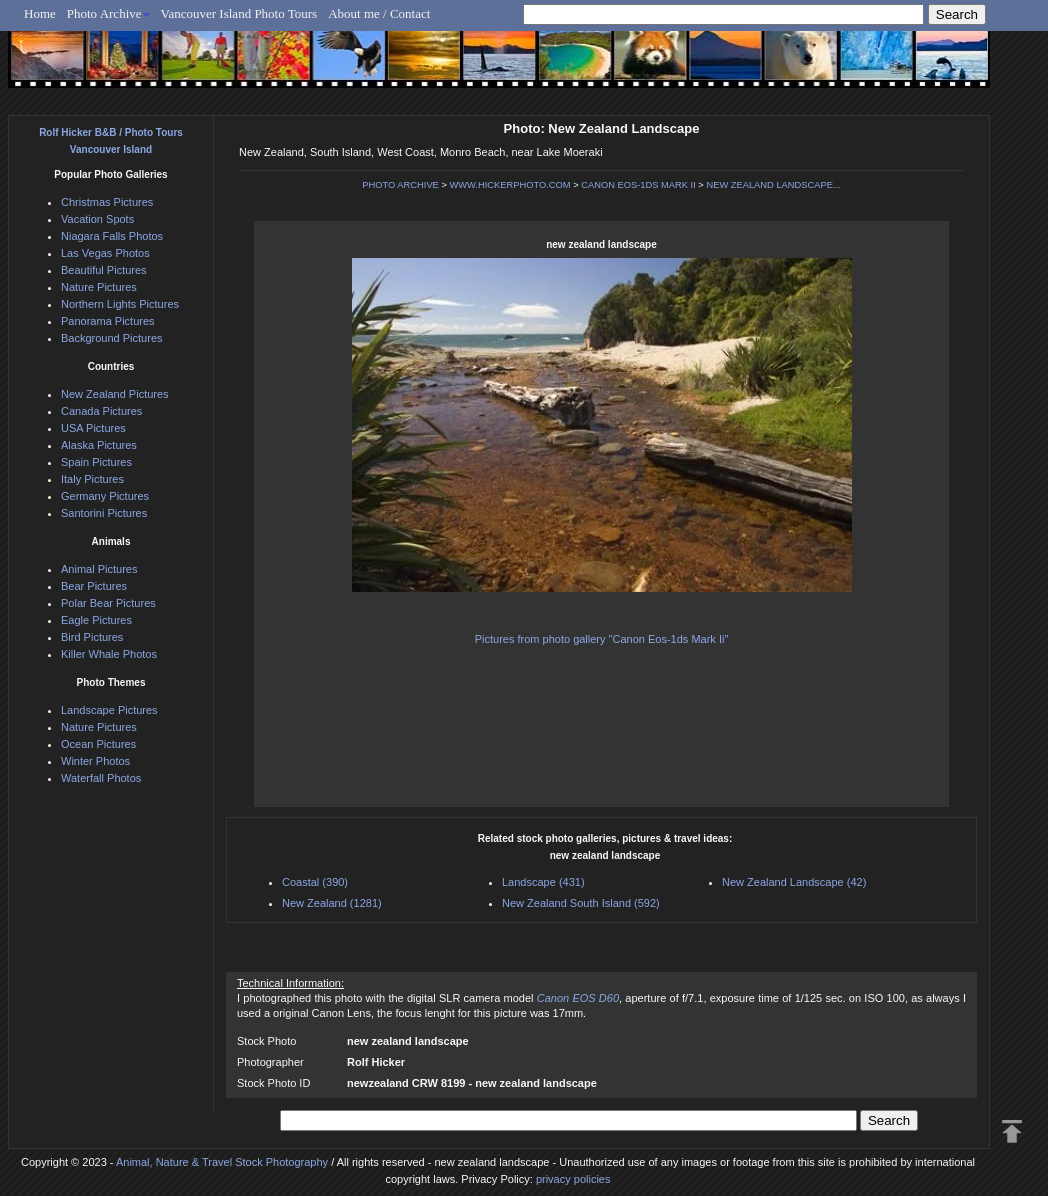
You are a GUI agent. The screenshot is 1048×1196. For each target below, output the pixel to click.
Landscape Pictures (109, 710)
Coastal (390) (315, 882)
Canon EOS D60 (578, 998)
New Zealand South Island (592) (581, 903)
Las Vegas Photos (105, 253)
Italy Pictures (92, 479)
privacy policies (573, 1179)
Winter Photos (95, 761)
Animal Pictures (99, 569)
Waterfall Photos (101, 778)
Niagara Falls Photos (112, 236)
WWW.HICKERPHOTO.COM (509, 185)
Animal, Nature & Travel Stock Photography (222, 1162)
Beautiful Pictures (104, 270)
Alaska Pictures (99, 445)
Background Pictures (112, 338)
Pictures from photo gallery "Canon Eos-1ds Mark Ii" (602, 639)
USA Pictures (93, 428)
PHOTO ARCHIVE (400, 185)
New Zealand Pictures (115, 394)
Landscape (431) (543, 882)
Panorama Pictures (108, 321)
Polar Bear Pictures (108, 603)
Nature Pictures (99, 287)
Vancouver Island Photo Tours (239, 13)
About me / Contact (379, 13)
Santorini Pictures (104, 513)
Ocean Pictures (98, 744)
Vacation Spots (97, 219)
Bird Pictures (92, 637)
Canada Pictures (101, 411)
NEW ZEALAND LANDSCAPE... (773, 185)
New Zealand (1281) (332, 903)
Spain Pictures (96, 462)
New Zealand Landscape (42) (794, 882)
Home (40, 13)
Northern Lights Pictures (120, 304)
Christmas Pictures (107, 202)
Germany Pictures (105, 496)
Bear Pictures (94, 586)
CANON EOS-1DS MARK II (638, 185)
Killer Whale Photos (109, 654)
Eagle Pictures (96, 620)
